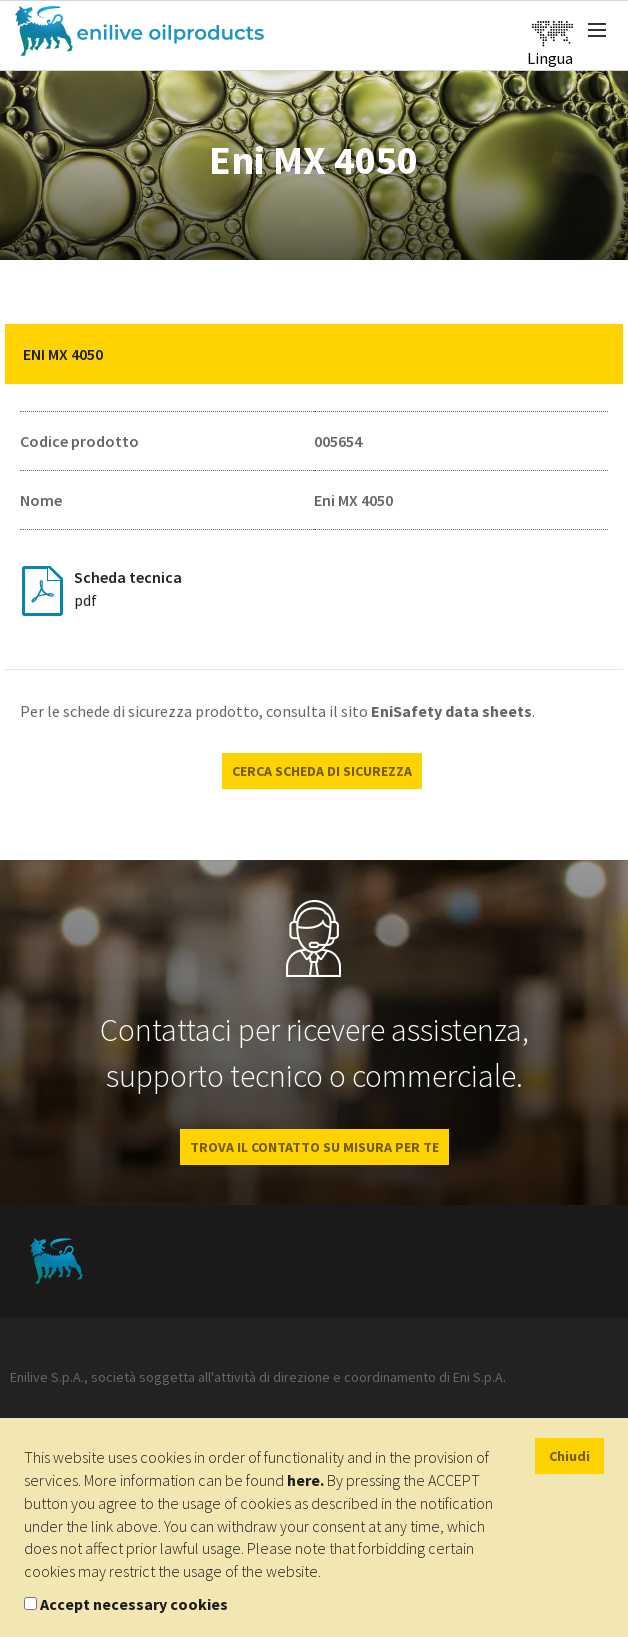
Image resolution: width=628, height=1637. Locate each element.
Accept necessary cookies (134, 1604)
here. (305, 1480)
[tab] (314, 354)
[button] (593, 354)
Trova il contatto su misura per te (314, 1147)
